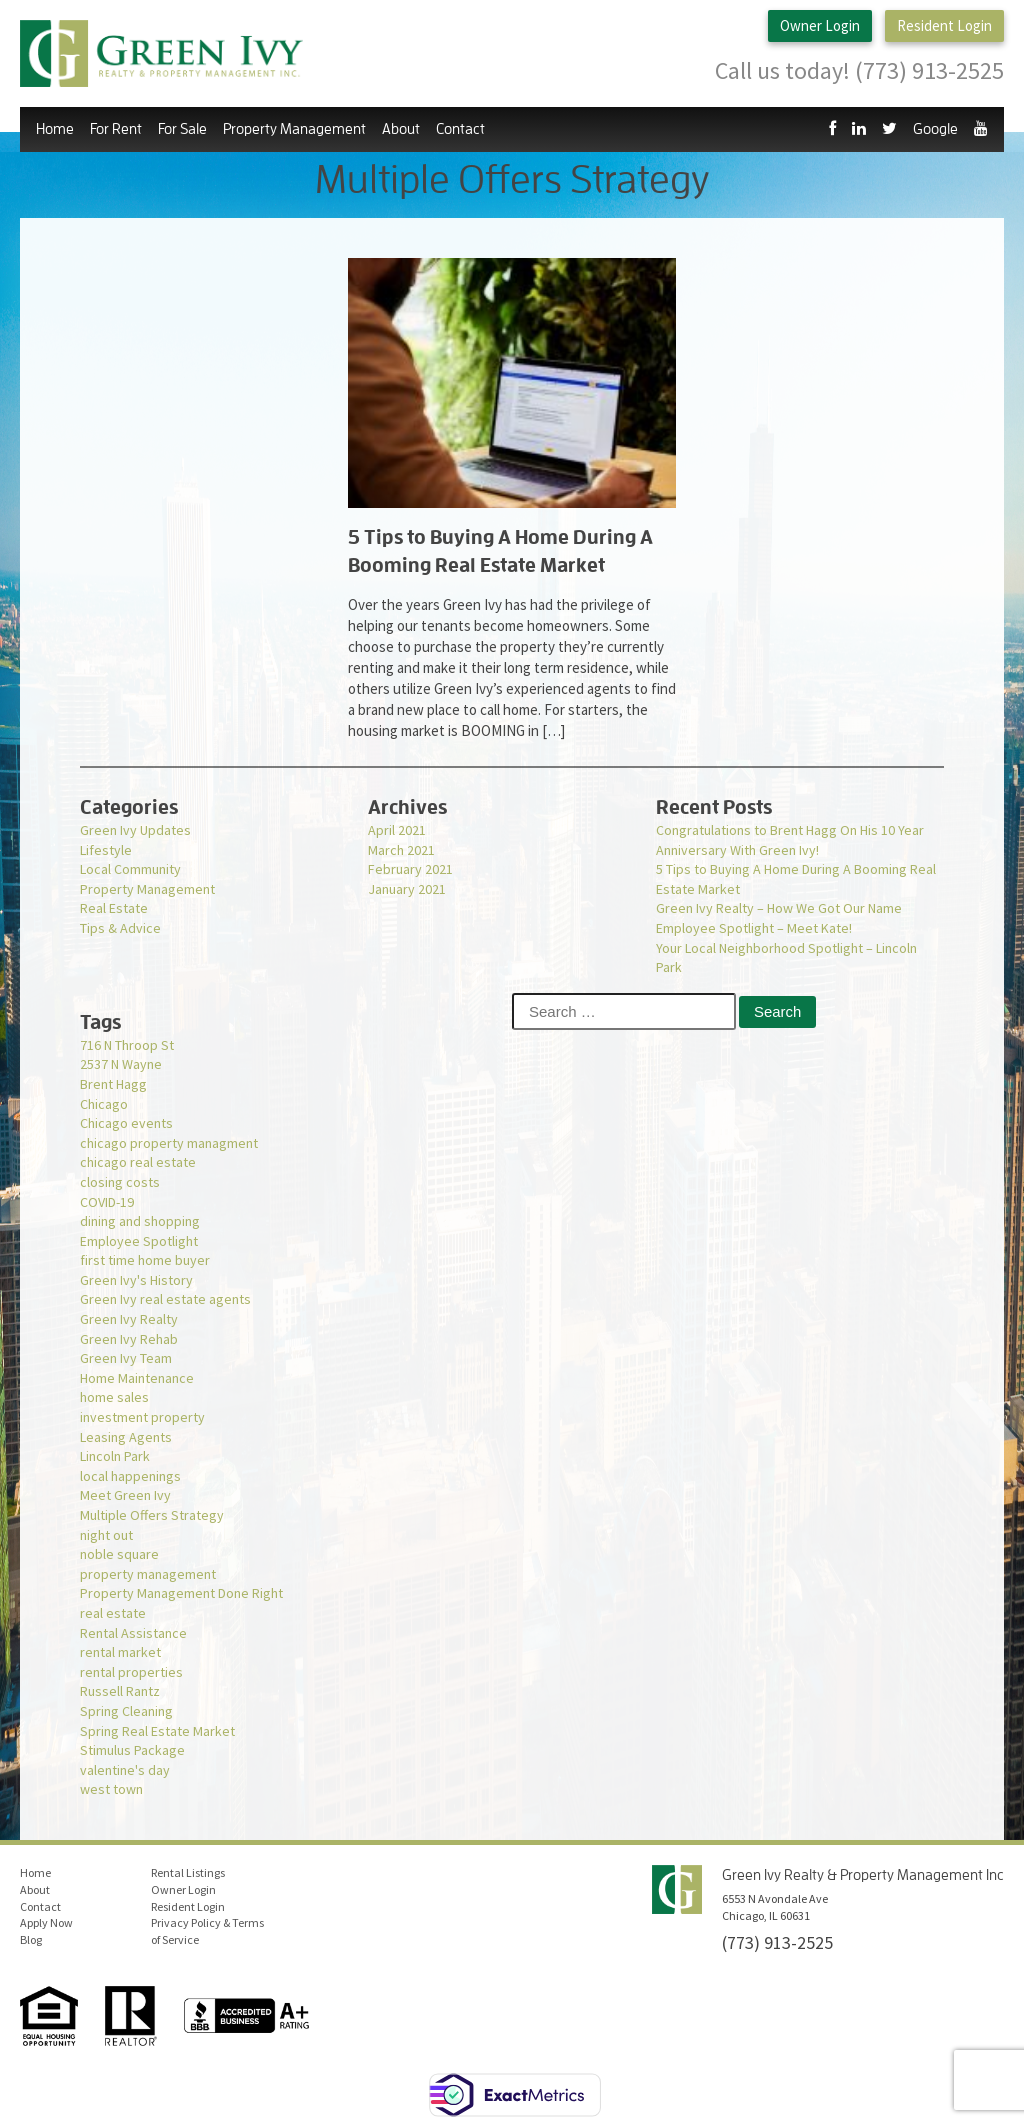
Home (55, 129)
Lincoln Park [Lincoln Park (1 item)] (115, 1456)
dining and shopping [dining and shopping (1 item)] (140, 1221)
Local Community (130, 869)
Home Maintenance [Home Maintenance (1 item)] (137, 1378)
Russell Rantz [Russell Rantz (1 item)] (120, 1691)
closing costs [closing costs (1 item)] (120, 1182)
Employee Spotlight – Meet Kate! (754, 928)
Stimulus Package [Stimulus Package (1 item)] (132, 1750)
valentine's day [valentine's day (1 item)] (125, 1770)
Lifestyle (106, 850)
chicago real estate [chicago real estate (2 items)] (138, 1162)
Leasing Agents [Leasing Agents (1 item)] (126, 1437)
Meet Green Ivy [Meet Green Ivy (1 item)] (125, 1495)
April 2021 (397, 830)
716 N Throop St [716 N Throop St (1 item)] (127, 1045)
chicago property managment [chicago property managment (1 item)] (169, 1143)
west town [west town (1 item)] (111, 1789)
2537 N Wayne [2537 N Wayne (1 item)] (121, 1064)
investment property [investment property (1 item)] (142, 1417)
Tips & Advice (120, 928)
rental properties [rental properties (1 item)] (131, 1672)
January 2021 (407, 889)
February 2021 (410, 869)
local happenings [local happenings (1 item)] (130, 1476)
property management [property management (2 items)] (148, 1574)
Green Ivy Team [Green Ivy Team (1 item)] (126, 1358)
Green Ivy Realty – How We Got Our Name (779, 908)
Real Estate (114, 908)
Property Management (294, 129)
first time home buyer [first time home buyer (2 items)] (145, 1260)
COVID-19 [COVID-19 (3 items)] (107, 1202)
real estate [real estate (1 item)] (113, 1613)
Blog (31, 1939)
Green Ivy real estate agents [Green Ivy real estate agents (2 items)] (165, 1299)
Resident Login (944, 26)
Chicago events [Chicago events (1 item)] (126, 1123)
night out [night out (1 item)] (106, 1535)
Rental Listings (188, 1872)
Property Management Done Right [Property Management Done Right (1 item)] (181, 1593)
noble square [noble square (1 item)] (119, 1554)
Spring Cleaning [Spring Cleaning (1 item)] (126, 1711)
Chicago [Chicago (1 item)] (104, 1104)
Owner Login (820, 26)
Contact (460, 129)
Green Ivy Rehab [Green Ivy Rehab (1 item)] (129, 1339)
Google (935, 129)
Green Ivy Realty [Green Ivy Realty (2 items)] (129, 1319)
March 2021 (401, 850)
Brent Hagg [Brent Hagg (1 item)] (113, 1084)
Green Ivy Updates (135, 830)
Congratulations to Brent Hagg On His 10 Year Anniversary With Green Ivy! (790, 840)
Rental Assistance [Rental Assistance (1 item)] (133, 1633)
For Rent (116, 129)
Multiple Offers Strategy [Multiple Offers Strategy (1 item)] (152, 1515)
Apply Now (46, 1922)
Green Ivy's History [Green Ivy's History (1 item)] (136, 1280)
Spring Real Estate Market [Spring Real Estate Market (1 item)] (157, 1731)
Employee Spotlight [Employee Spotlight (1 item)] (139, 1241)
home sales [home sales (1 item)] (114, 1397)
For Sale (182, 129)
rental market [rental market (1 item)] (120, 1652)
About (401, 129)
